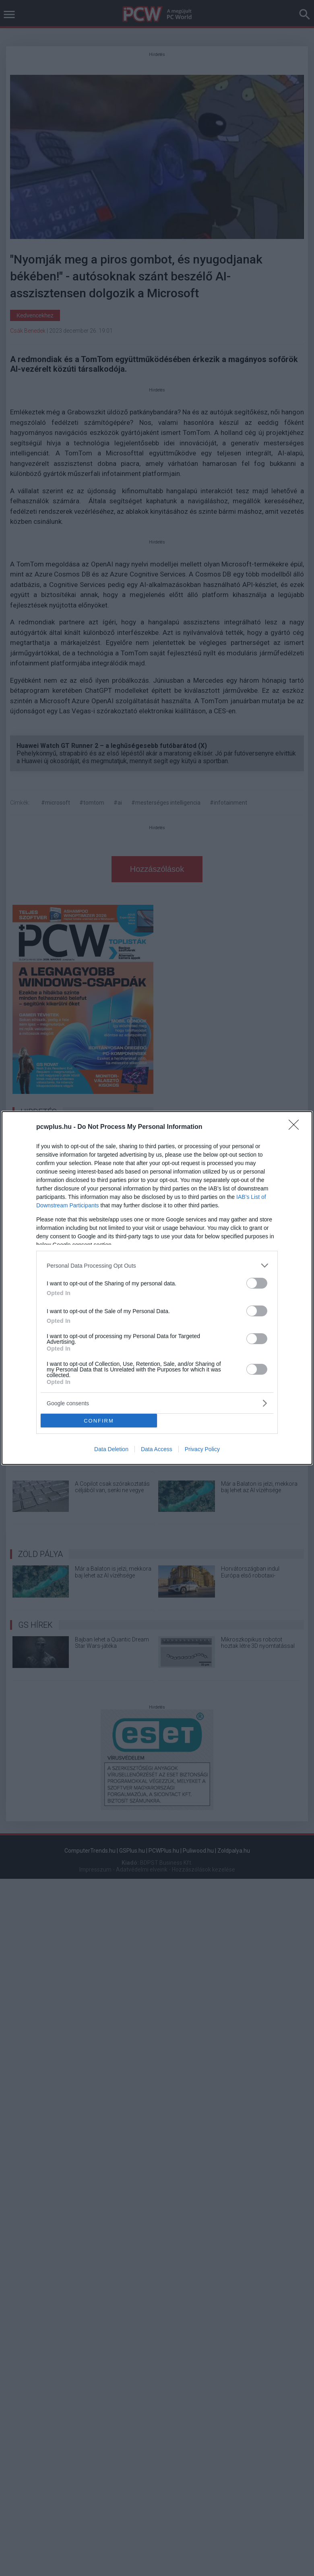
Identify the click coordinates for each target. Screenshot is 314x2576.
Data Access (156, 1449)
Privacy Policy (202, 1449)
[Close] (296, 1127)
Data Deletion (111, 1449)
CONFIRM (99, 1421)
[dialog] (157, 1288)
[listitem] (157, 1265)
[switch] (256, 1283)
